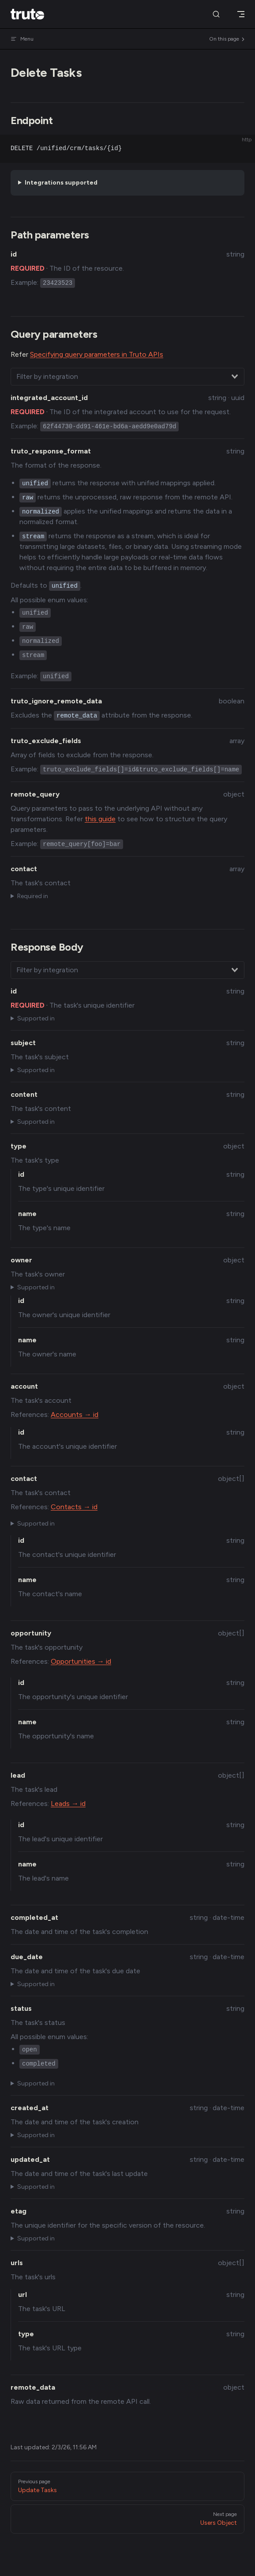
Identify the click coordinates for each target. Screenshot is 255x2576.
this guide (100, 819)
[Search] (216, 14)
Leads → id (68, 1803)
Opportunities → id (81, 1661)
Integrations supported (61, 182)
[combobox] (127, 376)
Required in (32, 896)
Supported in (36, 1018)
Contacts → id (74, 1507)
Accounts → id (74, 1414)
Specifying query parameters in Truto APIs (96, 354)
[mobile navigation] (240, 14)
